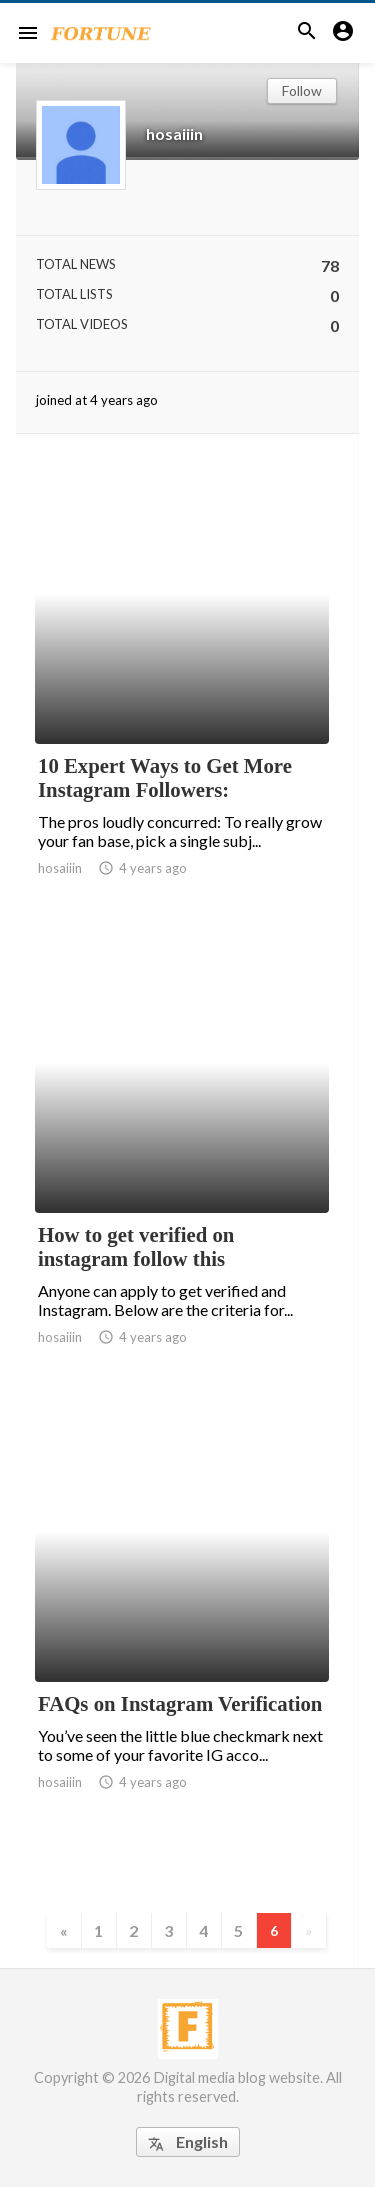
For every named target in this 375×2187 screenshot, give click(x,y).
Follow (302, 90)
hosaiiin (174, 133)
